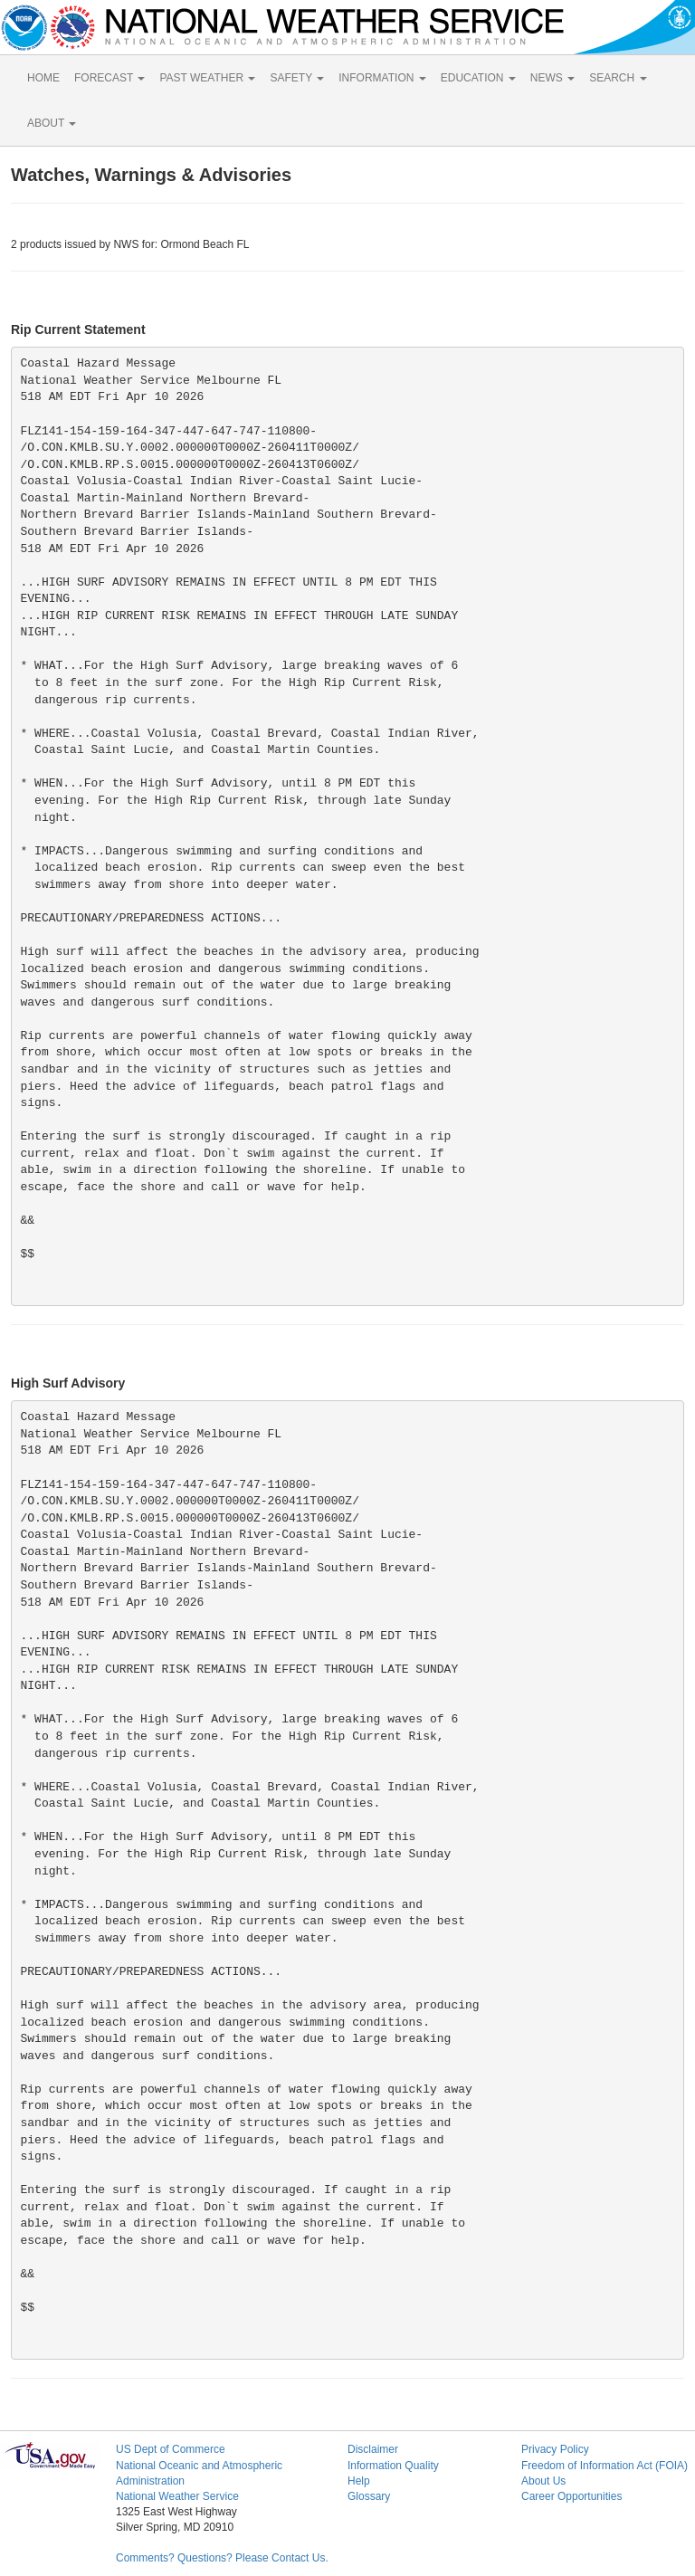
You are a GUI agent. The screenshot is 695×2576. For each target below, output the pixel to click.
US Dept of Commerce (170, 2449)
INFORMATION (381, 78)
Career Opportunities (571, 2496)
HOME (43, 78)
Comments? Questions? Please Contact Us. (222, 2558)
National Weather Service (177, 2496)
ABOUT (51, 123)
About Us (543, 2481)
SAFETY (297, 78)
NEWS (552, 78)
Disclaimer (373, 2449)
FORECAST (109, 78)
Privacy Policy (555, 2449)
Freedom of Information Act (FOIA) (604, 2465)
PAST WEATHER (207, 78)
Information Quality (393, 2465)
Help (359, 2481)
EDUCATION (478, 78)
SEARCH (617, 78)
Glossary (369, 2496)
